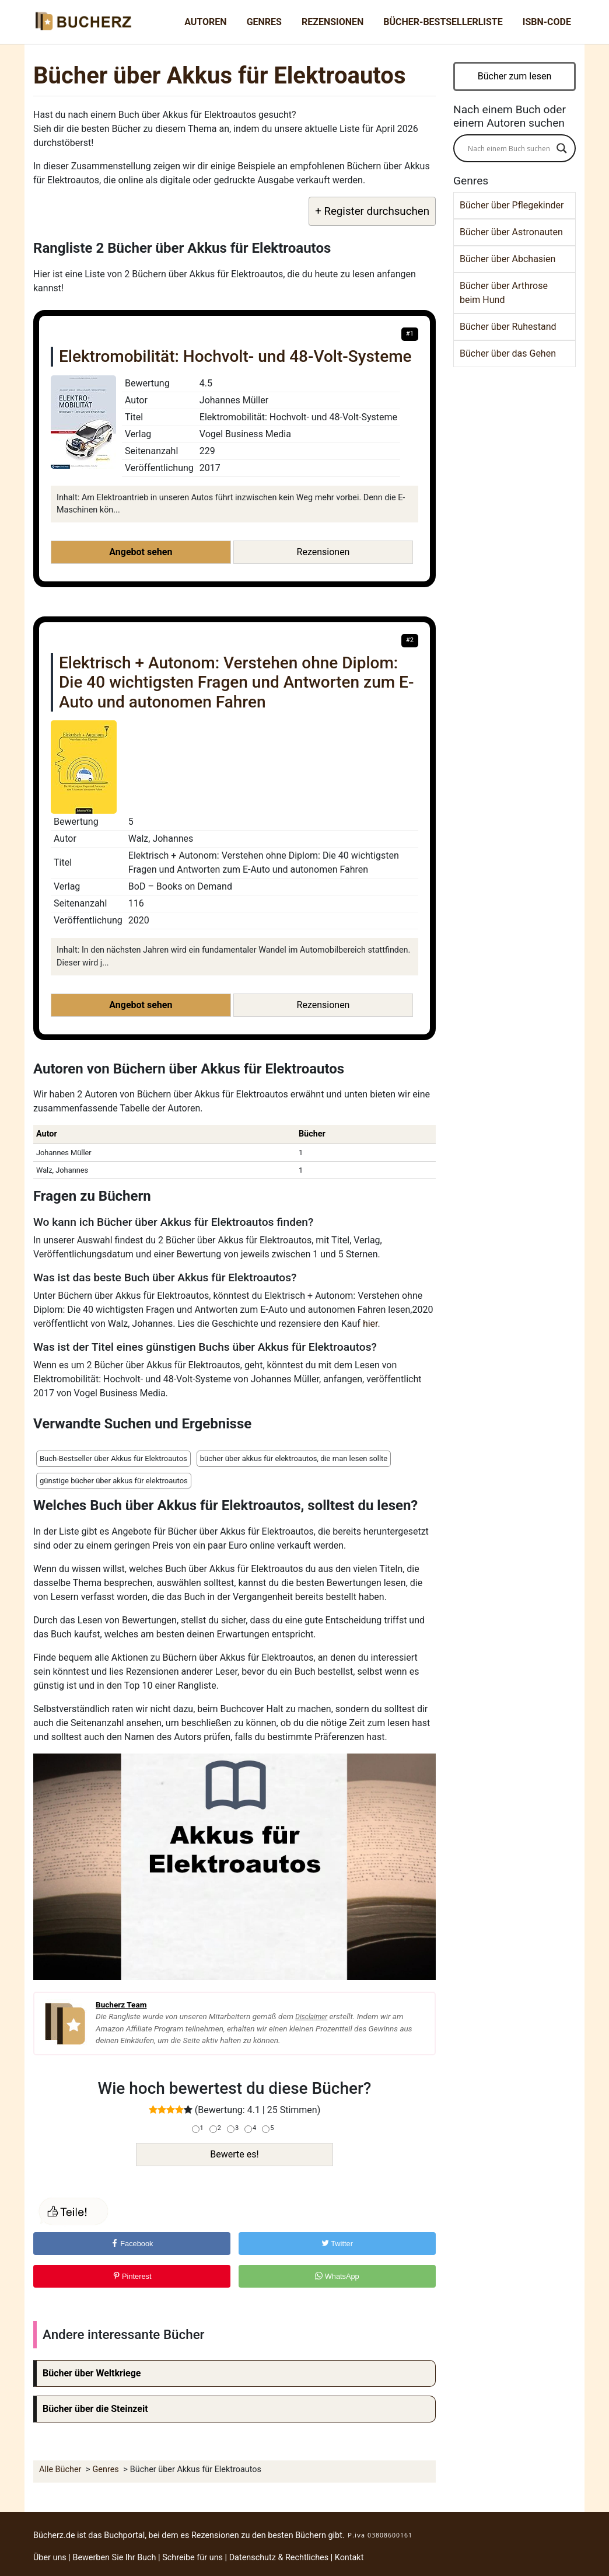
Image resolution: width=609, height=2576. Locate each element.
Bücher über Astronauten (511, 232)
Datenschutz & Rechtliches (279, 2558)
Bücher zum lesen (515, 76)
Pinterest (132, 2276)
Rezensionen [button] (323, 551)
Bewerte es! (234, 2154)
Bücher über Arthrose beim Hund (504, 292)
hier (370, 1323)
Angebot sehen (140, 551)
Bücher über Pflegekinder (512, 205)
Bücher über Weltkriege (92, 2373)
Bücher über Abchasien (507, 258)
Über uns (49, 2558)
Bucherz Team (121, 2004)
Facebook (132, 2243)
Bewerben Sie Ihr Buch (114, 2558)
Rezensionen (332, 21)
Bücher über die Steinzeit (95, 2408)
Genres (264, 21)
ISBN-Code (547, 21)
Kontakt (349, 2558)
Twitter (337, 2243)
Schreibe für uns (192, 2558)
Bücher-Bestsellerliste (442, 21)
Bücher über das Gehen (508, 353)
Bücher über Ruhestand (508, 326)
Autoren (205, 21)
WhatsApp (337, 2276)
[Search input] (509, 148)
